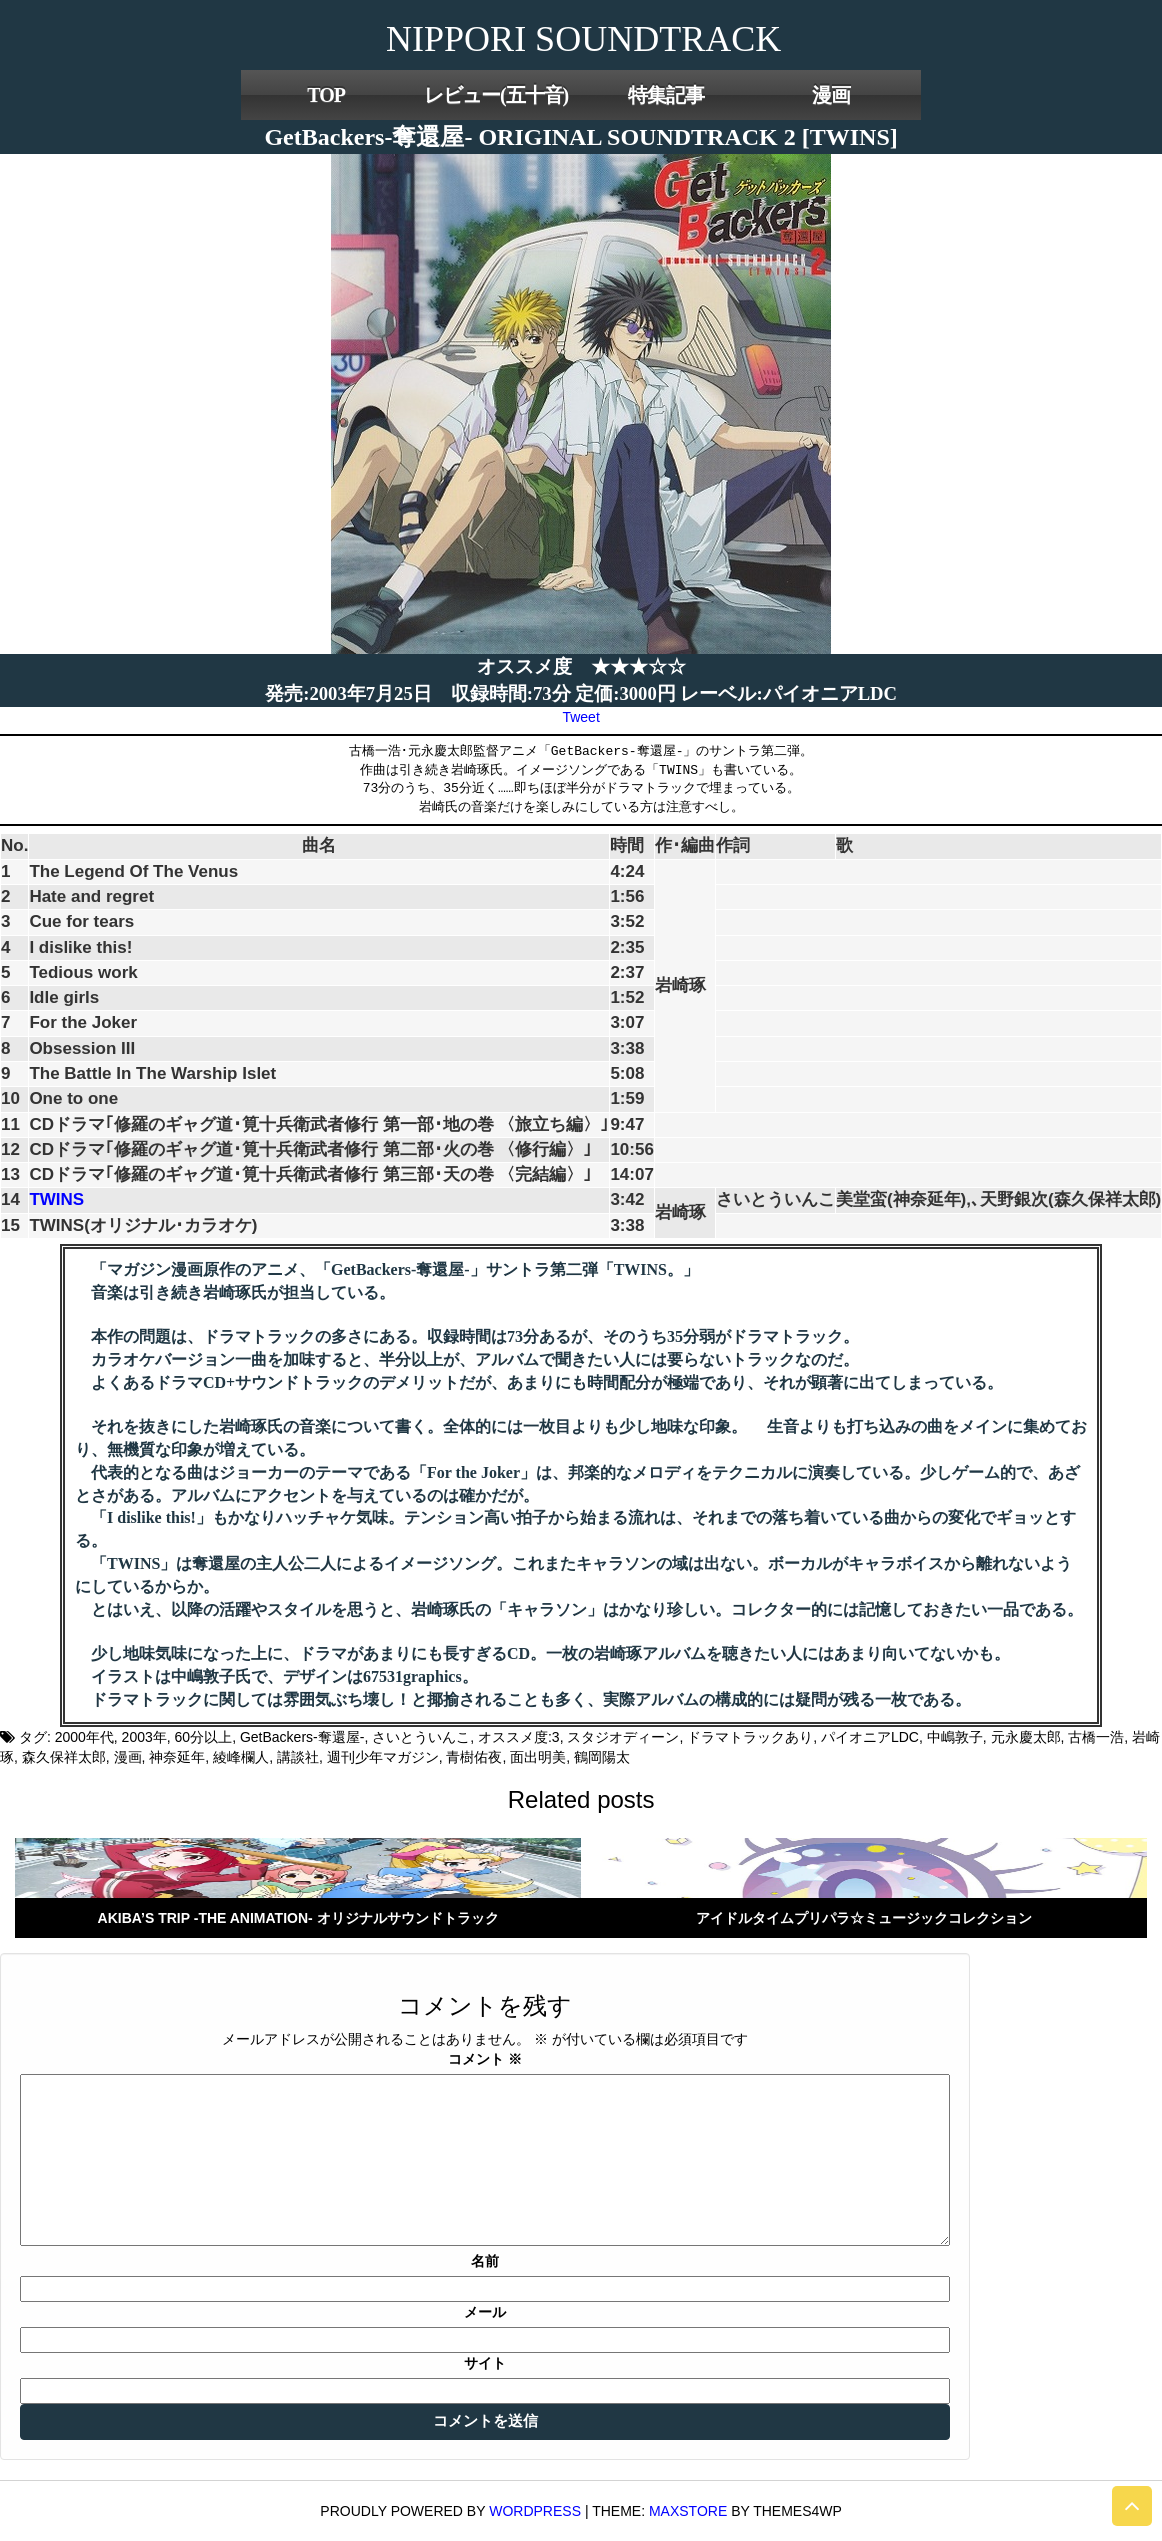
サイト (485, 2363)
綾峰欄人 (241, 1757)
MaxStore (688, 2511)
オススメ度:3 (519, 1737)
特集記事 (666, 95)
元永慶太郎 (1026, 1737)
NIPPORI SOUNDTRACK (583, 39)
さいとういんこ (421, 1737)
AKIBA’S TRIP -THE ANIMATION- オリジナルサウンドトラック (298, 1918)
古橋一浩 (1096, 1737)
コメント (485, 2059)
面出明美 (538, 1757)
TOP (326, 95)
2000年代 (84, 1737)
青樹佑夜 (474, 1757)
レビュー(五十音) (496, 95)
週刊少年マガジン (383, 1757)
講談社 (298, 1757)
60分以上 (204, 1737)
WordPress (535, 2511)
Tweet (580, 717)
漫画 (831, 95)
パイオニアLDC (870, 1737)
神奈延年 (177, 1757)
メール (485, 2312)
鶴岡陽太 (602, 1757)
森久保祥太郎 (64, 1757)
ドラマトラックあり (750, 1737)
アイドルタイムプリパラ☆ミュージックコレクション (864, 1918)
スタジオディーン (623, 1737)
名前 (485, 2261)
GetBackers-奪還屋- (302, 1737)
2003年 (144, 1737)
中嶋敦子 (955, 1737)
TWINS (56, 1199)
